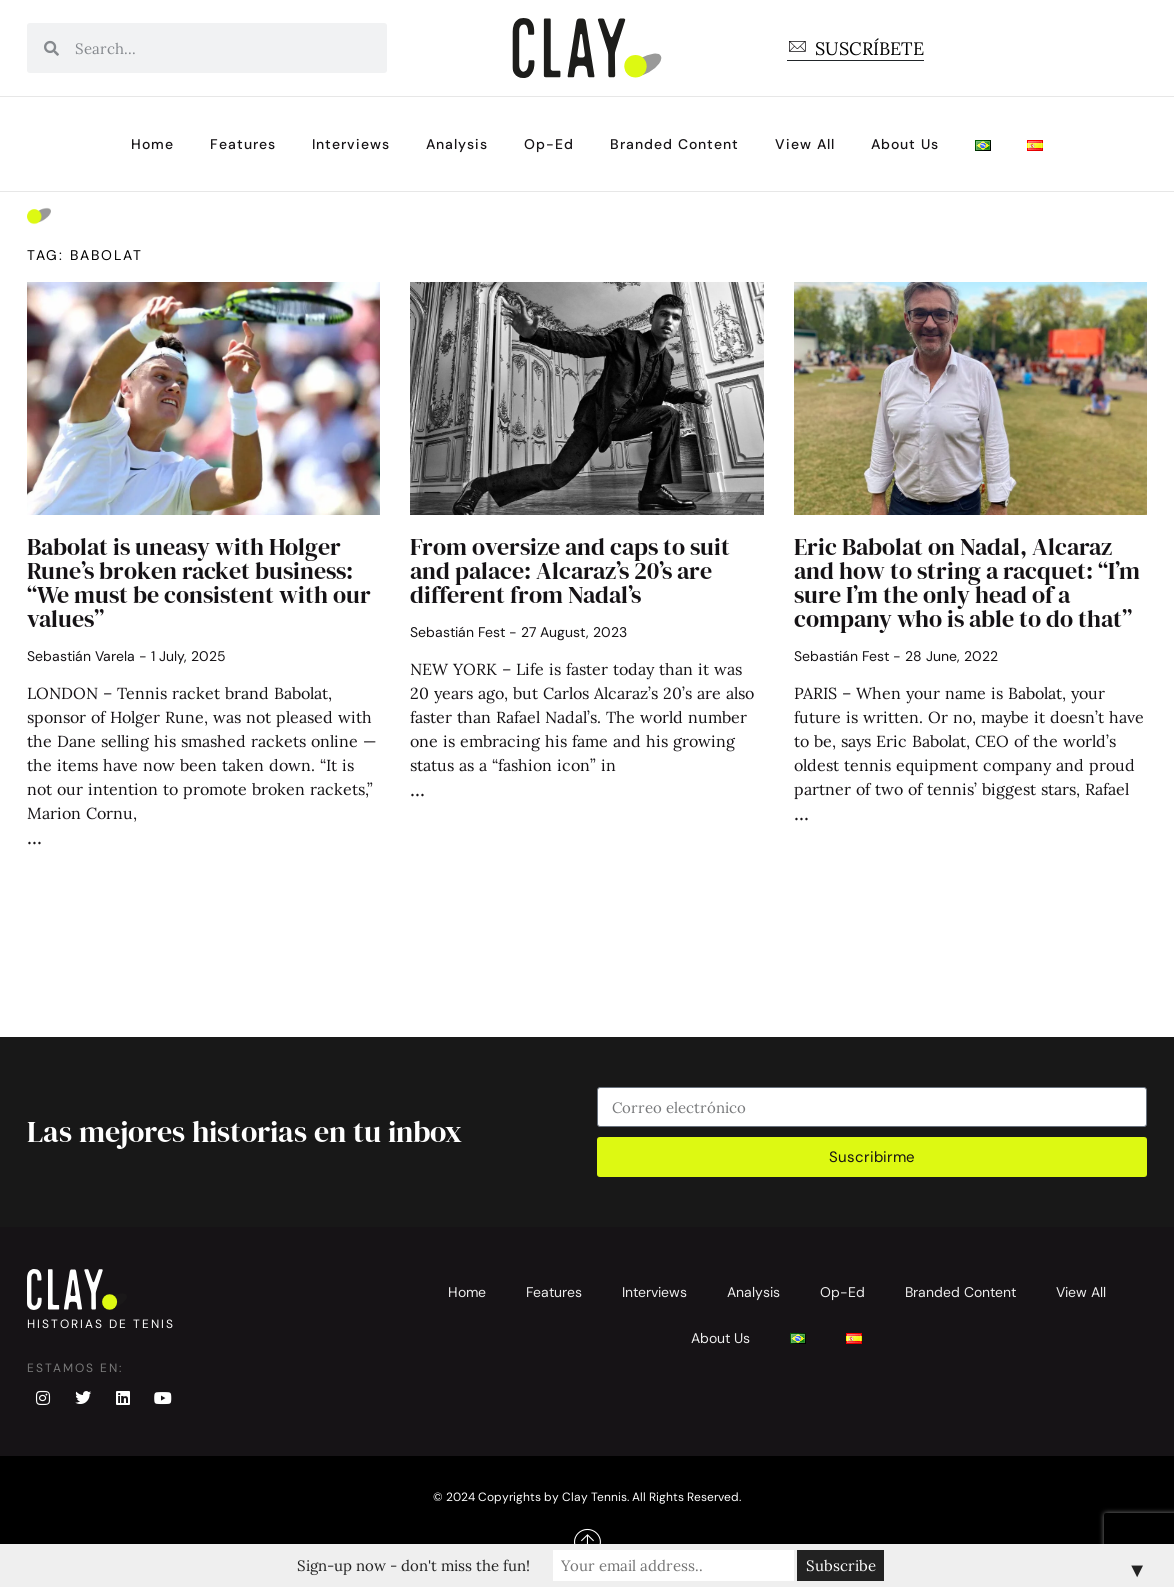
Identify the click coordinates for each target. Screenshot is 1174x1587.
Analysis (457, 144)
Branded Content (674, 144)
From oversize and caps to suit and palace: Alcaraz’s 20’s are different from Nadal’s (570, 570)
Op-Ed (549, 144)
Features (243, 144)
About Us (905, 144)
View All (805, 144)
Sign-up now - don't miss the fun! (414, 1565)
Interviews (351, 144)
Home (152, 144)
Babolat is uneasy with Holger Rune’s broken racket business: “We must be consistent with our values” (199, 582)
